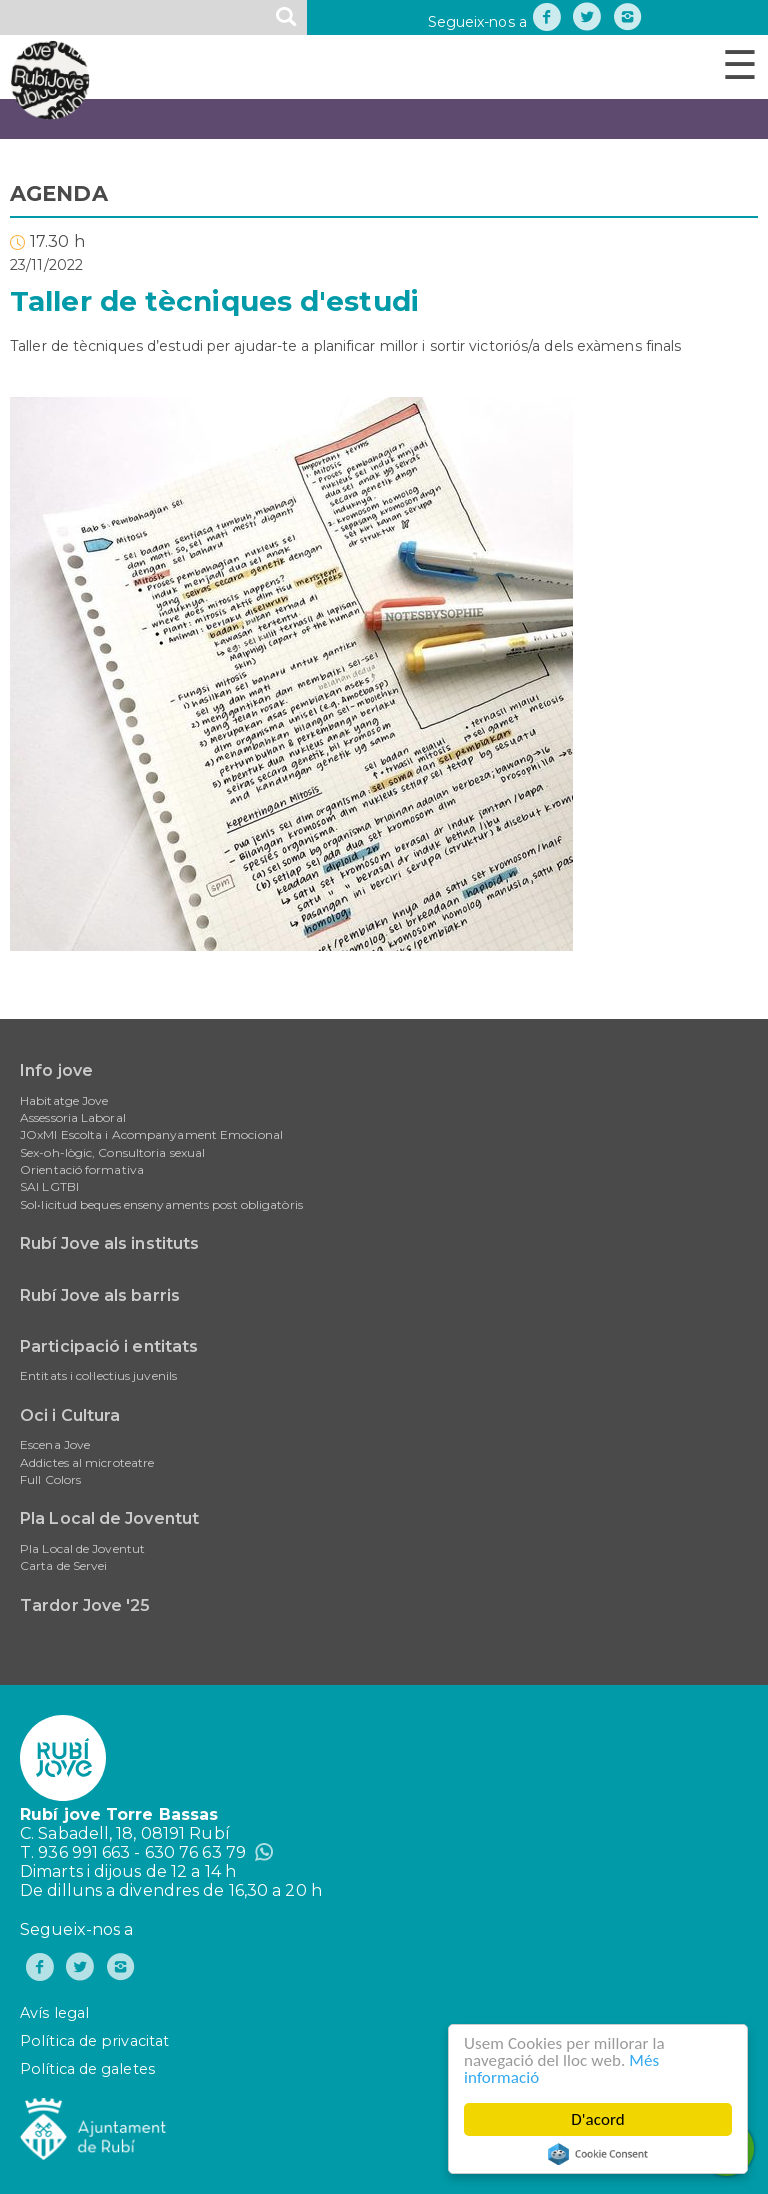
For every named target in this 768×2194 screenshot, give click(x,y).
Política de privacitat (94, 2041)
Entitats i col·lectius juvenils (98, 1375)
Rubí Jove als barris (100, 1295)
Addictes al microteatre (87, 1462)
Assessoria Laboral (73, 1117)
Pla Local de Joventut (109, 1518)
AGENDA (59, 193)
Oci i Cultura (70, 1415)
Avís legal (54, 2013)
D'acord (598, 2119)
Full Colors (50, 1479)
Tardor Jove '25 (85, 1605)
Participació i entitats (109, 1346)
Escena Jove (55, 1444)
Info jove (56, 1070)
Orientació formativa (82, 1169)
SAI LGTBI (49, 1186)
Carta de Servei (64, 1565)
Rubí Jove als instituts (109, 1243)
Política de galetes (87, 2069)
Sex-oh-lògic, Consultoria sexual (112, 1152)
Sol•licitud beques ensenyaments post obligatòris (161, 1204)
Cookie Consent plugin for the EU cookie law (598, 2154)
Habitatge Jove (64, 1100)
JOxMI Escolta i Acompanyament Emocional (151, 1134)
